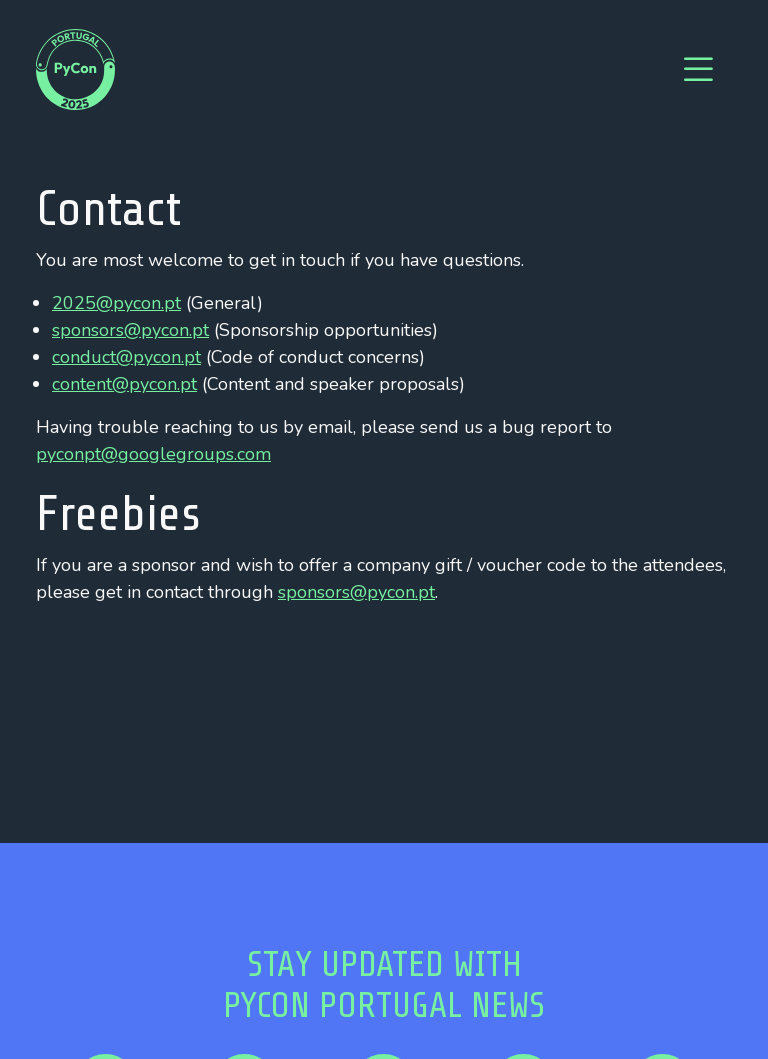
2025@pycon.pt (116, 303)
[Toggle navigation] (698, 70)
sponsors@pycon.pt (130, 330)
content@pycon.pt (124, 384)
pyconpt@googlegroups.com (153, 454)
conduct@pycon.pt (126, 357)
